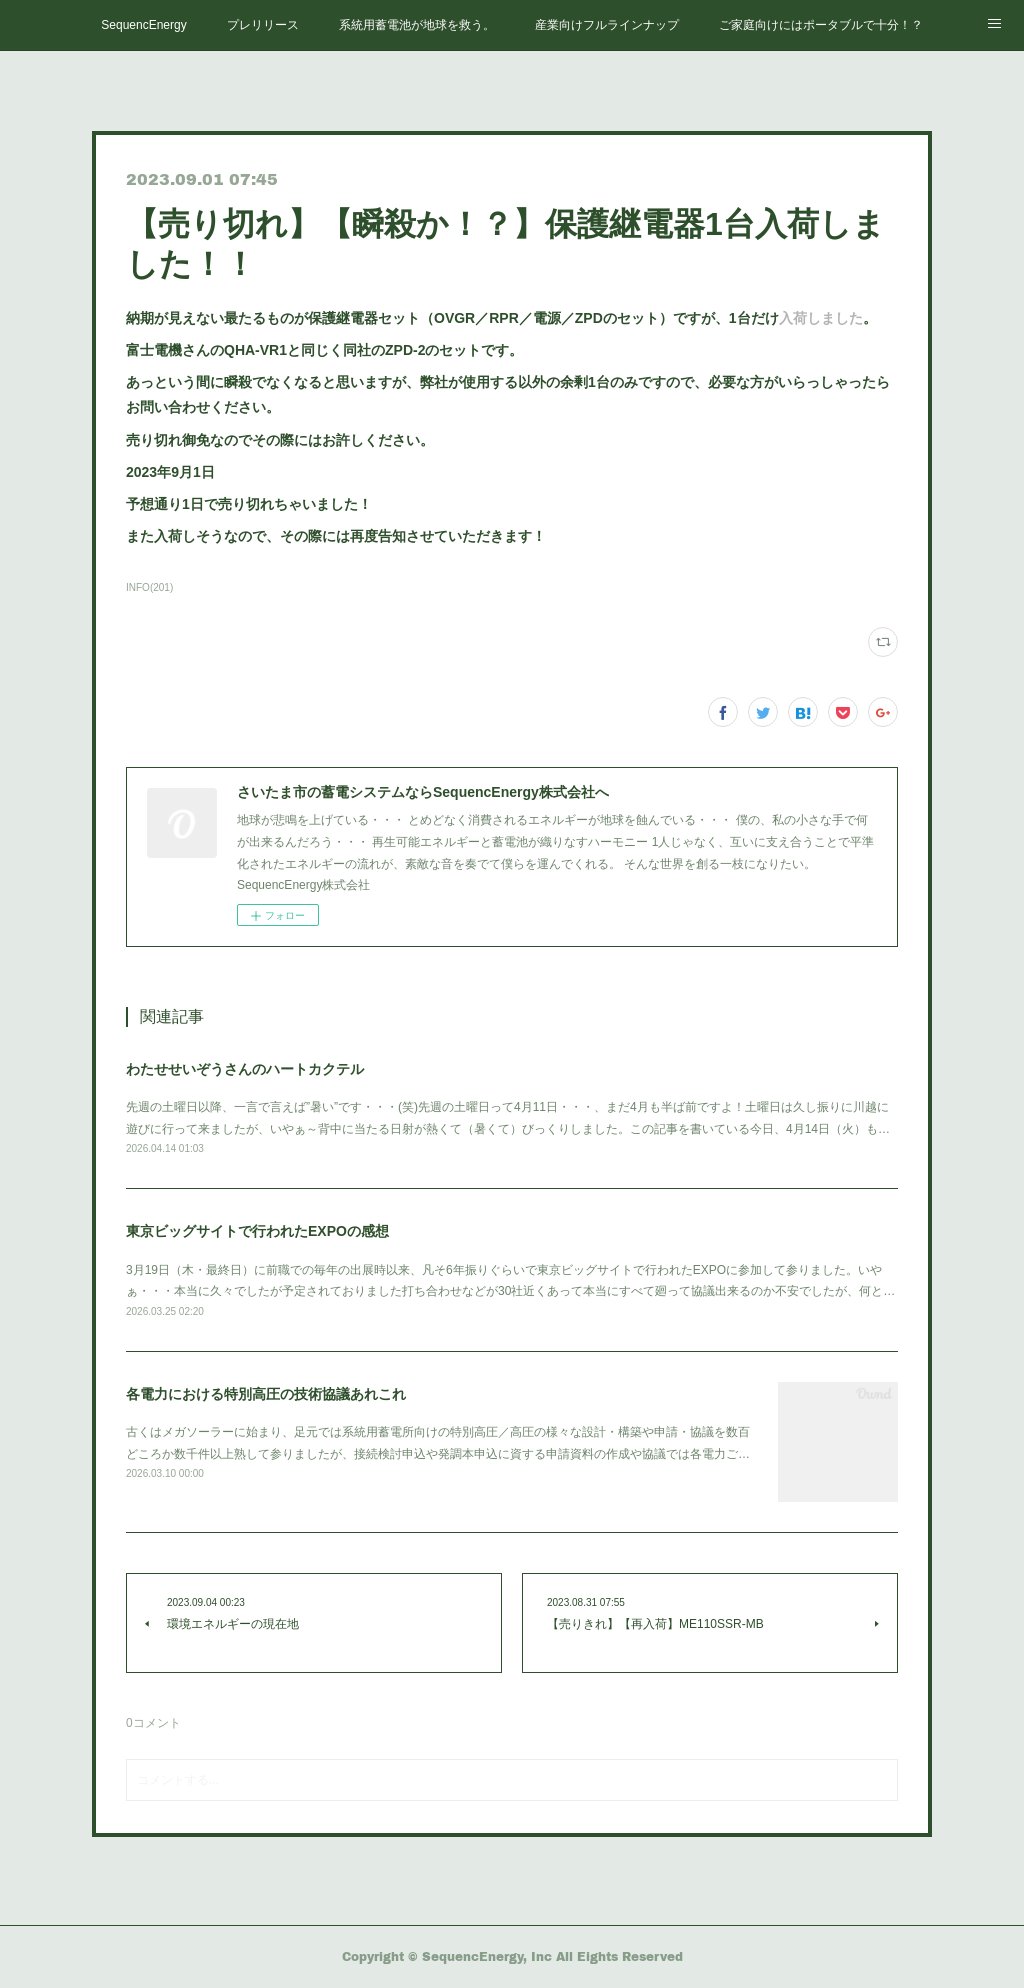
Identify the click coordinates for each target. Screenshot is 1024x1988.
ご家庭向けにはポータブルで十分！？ (821, 25)
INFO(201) (149, 587)
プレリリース (263, 25)
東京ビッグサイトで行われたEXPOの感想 (257, 1231)
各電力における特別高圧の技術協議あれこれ (266, 1394)
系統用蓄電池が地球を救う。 (417, 25)
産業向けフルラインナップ (607, 25)
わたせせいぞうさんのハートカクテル (245, 1069)
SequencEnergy (143, 25)
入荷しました (821, 318)
